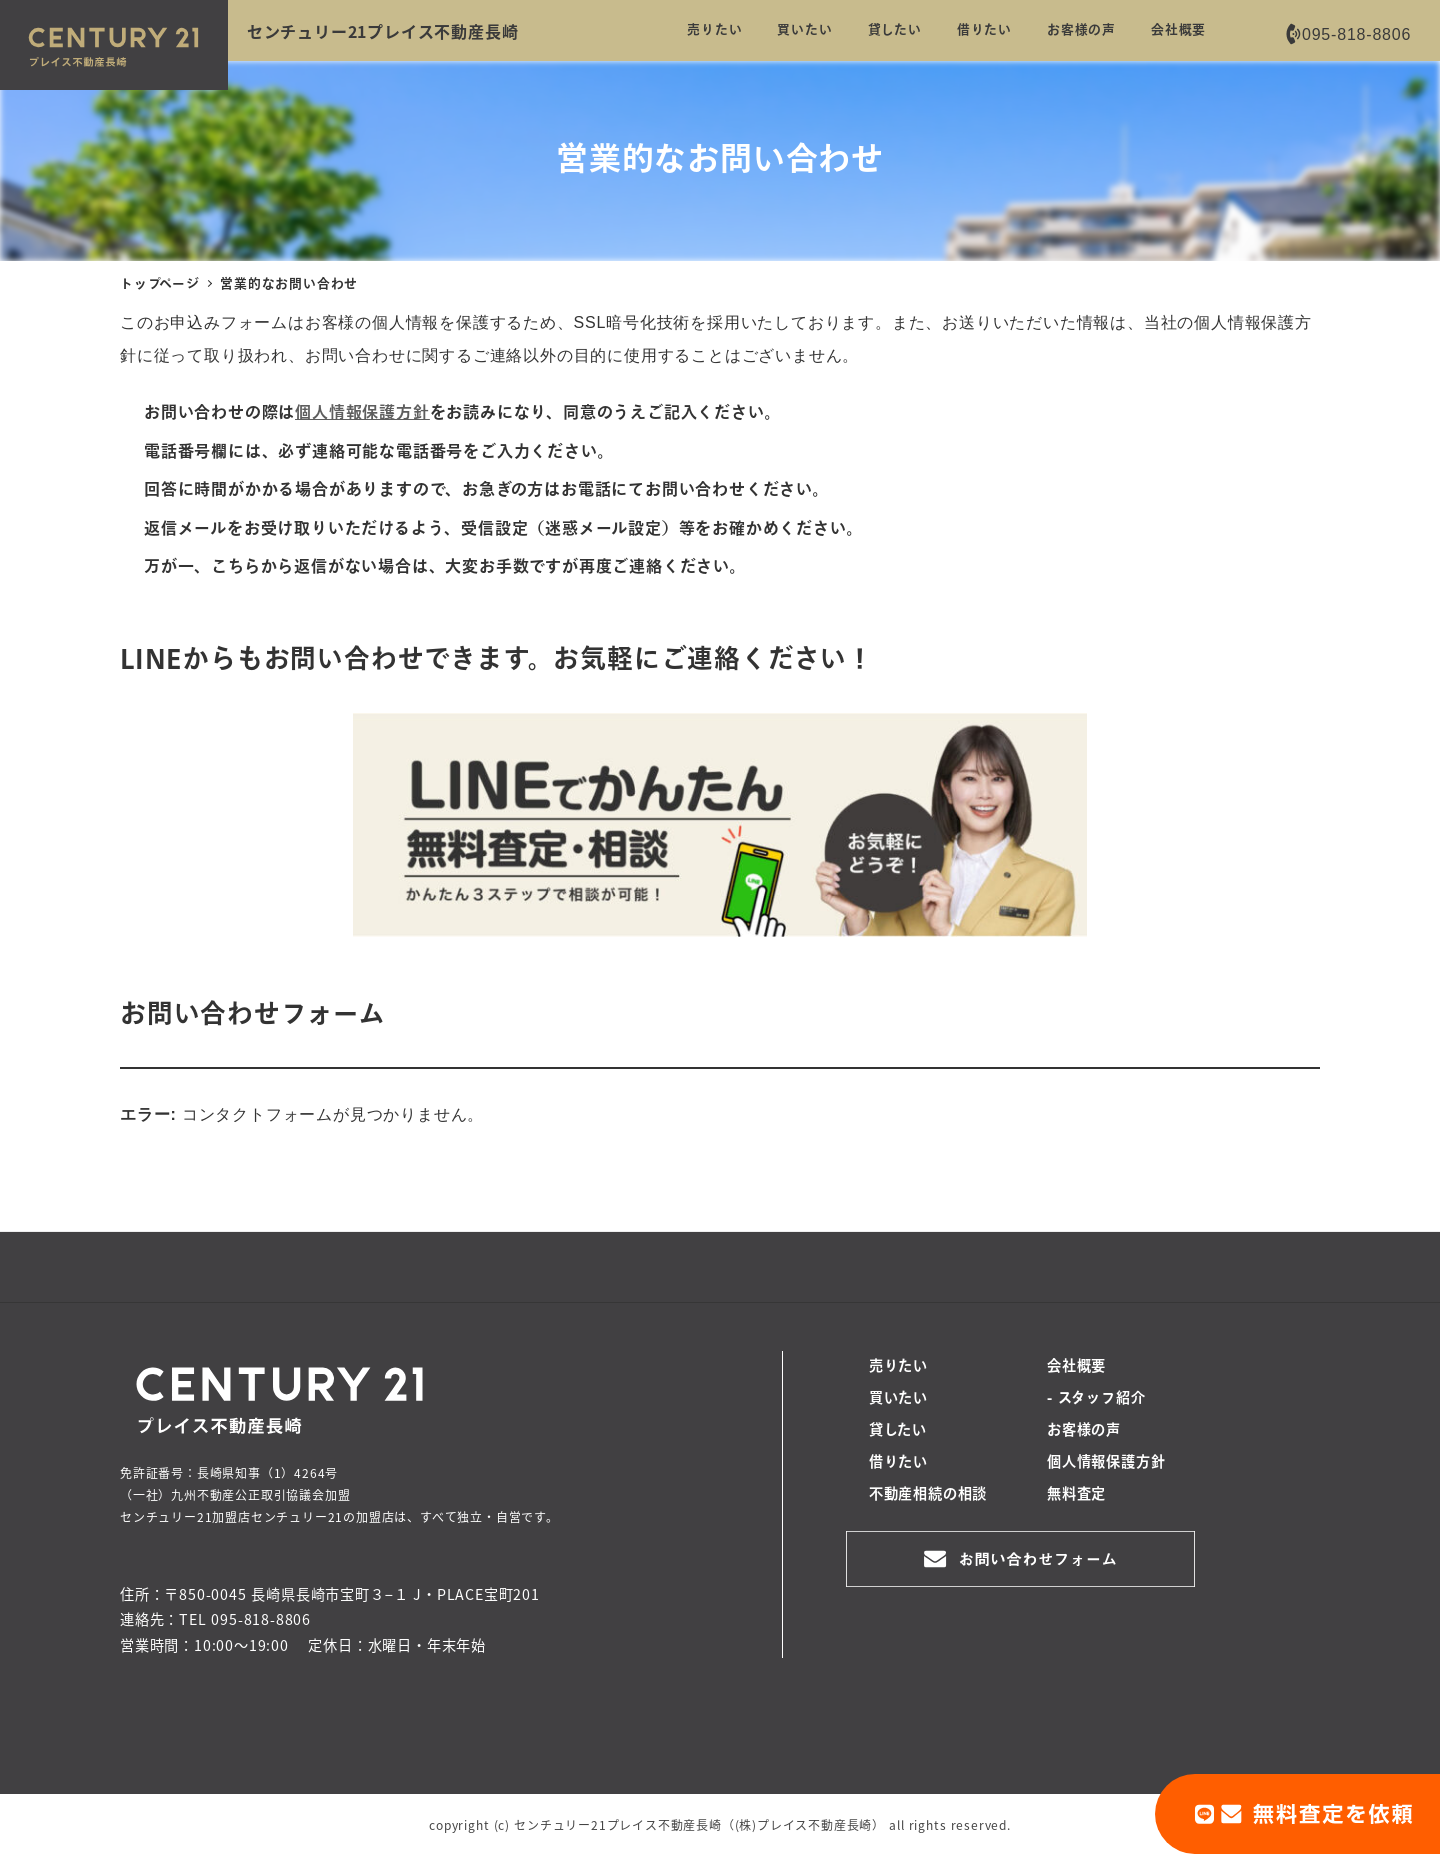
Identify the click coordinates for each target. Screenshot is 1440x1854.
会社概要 (1076, 1367)
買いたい (898, 1399)
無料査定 (1076, 1495)
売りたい (898, 1367)
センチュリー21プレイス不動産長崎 (383, 31)
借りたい (898, 1463)
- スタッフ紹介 (1096, 1399)
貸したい (898, 1431)
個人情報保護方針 (1106, 1463)
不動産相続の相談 (928, 1495)
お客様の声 (1084, 1431)
